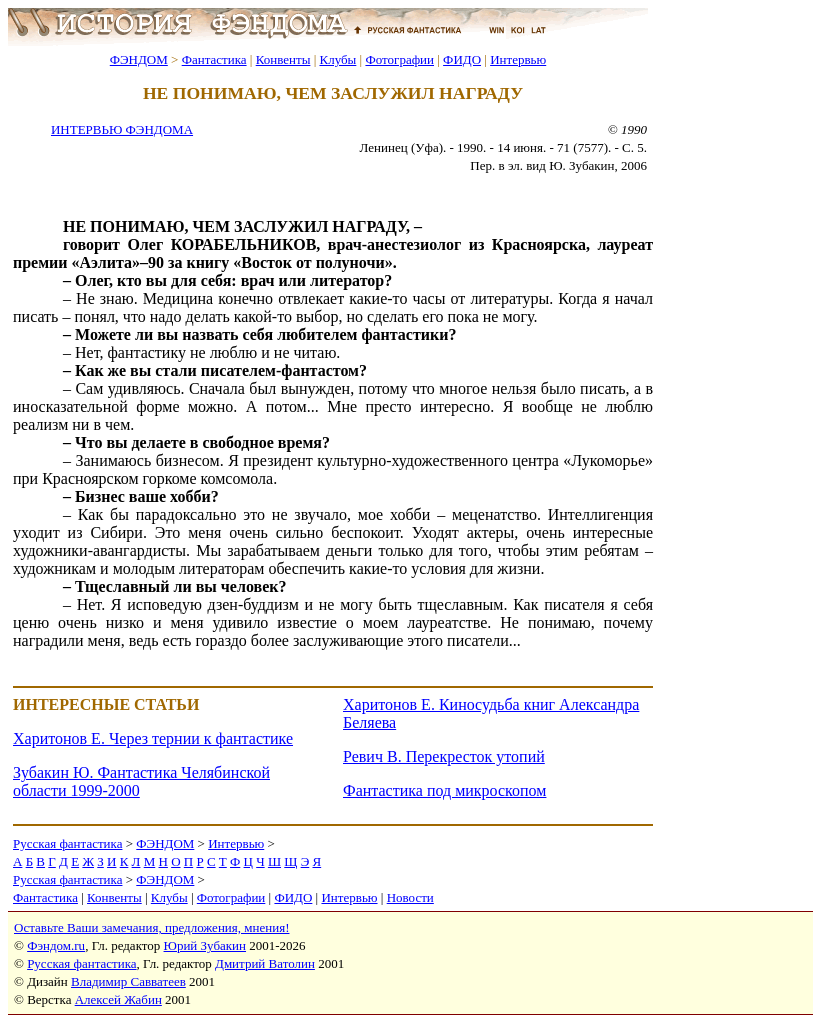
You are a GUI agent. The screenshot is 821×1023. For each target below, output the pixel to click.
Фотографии (399, 59)
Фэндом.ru (56, 945)
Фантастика (214, 59)
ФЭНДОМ (139, 59)
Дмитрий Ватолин (265, 963)
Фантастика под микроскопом (444, 790)
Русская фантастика (67, 843)
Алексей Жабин (118, 999)
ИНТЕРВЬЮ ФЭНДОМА (122, 129)
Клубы (337, 59)
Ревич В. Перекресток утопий (444, 756)
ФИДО (462, 59)
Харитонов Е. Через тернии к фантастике (153, 738)
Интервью (518, 59)
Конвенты (283, 59)
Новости (410, 897)
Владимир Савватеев (128, 981)
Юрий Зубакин (205, 945)
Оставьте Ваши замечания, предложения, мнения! (151, 927)
